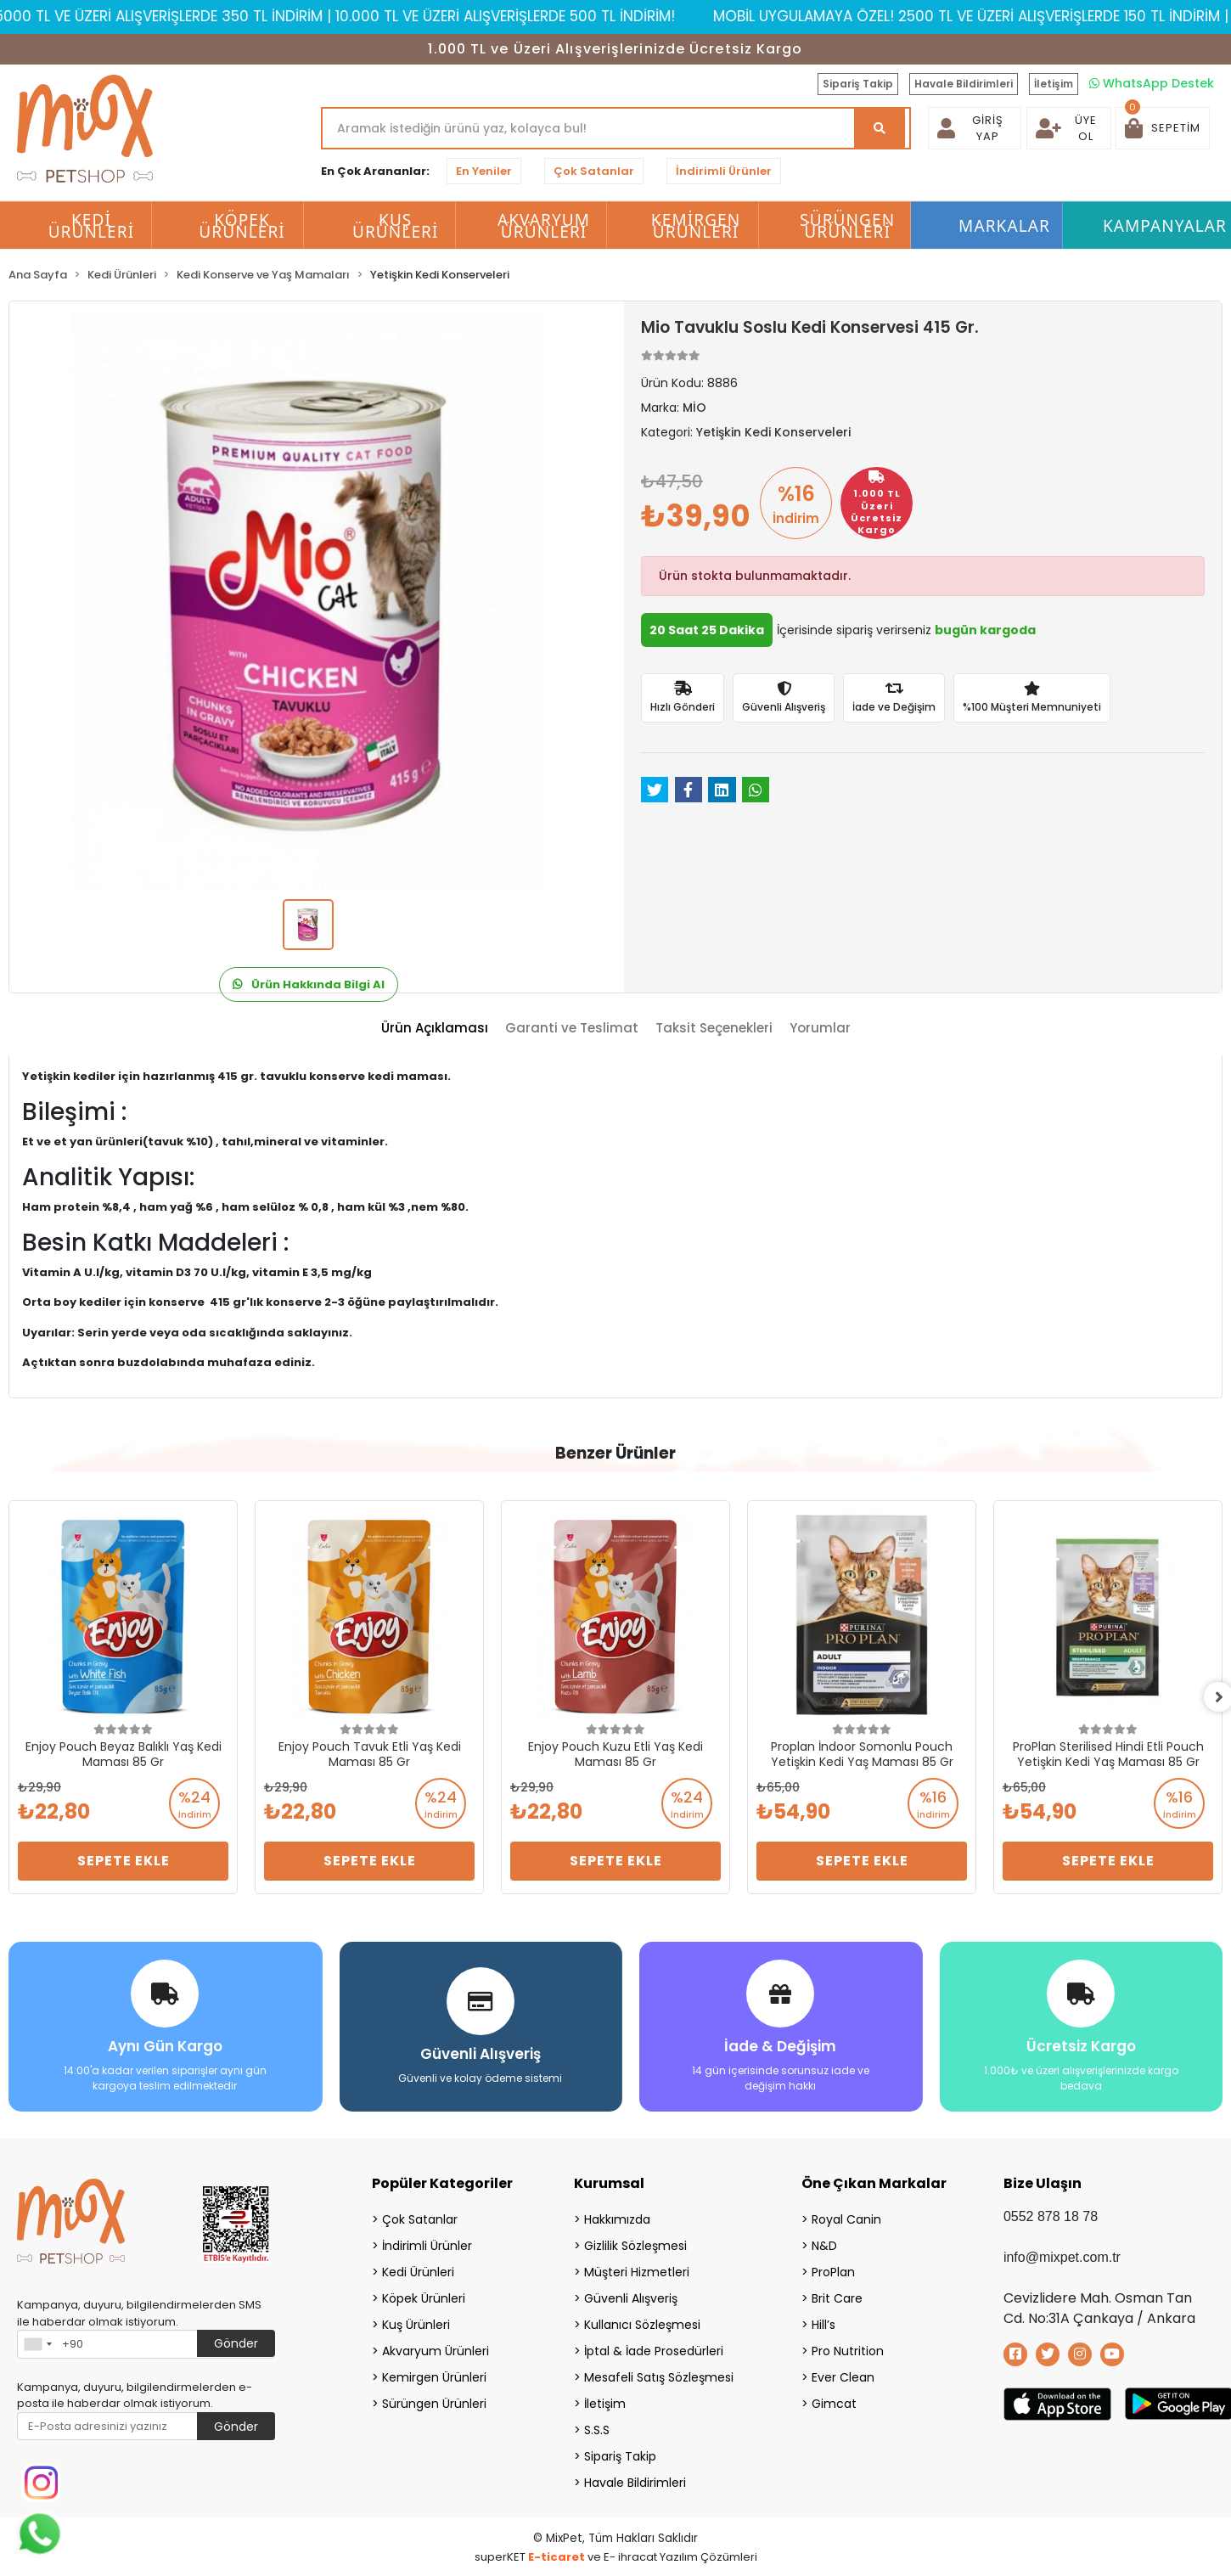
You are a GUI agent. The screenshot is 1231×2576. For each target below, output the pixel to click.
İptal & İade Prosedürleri (653, 2349)
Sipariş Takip (858, 83)
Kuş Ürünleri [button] (395, 226)
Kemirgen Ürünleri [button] (695, 226)
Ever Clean (843, 2375)
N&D (824, 2244)
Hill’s (823, 2322)
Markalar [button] (1004, 226)
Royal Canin (846, 2217)
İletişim (1053, 83)
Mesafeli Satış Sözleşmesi (659, 2375)
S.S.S (597, 2428)
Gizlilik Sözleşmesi (635, 2244)
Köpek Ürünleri (423, 2296)
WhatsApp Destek (1151, 83)
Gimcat (834, 2401)
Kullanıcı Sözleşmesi (642, 2322)
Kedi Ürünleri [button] (91, 226)
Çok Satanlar (594, 171)
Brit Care (837, 2296)
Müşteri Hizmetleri (636, 2270)
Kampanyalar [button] (1165, 226)
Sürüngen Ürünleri (434, 2401)
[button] (1163, 128)
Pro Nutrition (848, 2349)
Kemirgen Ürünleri (434, 2375)
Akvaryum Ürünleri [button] (543, 226)
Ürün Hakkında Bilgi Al (309, 984)
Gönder (236, 2341)
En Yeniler (484, 171)
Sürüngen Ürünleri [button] (847, 226)
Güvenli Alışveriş (630, 2296)
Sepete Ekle (123, 1860)
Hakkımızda (617, 2217)
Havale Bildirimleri (963, 83)
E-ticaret (556, 2555)
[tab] (434, 1028)
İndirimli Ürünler (724, 171)
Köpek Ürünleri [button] (242, 226)
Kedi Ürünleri (418, 2270)
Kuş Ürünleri (416, 2322)
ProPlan (833, 2270)
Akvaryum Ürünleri (435, 2349)
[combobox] (37, 2342)
